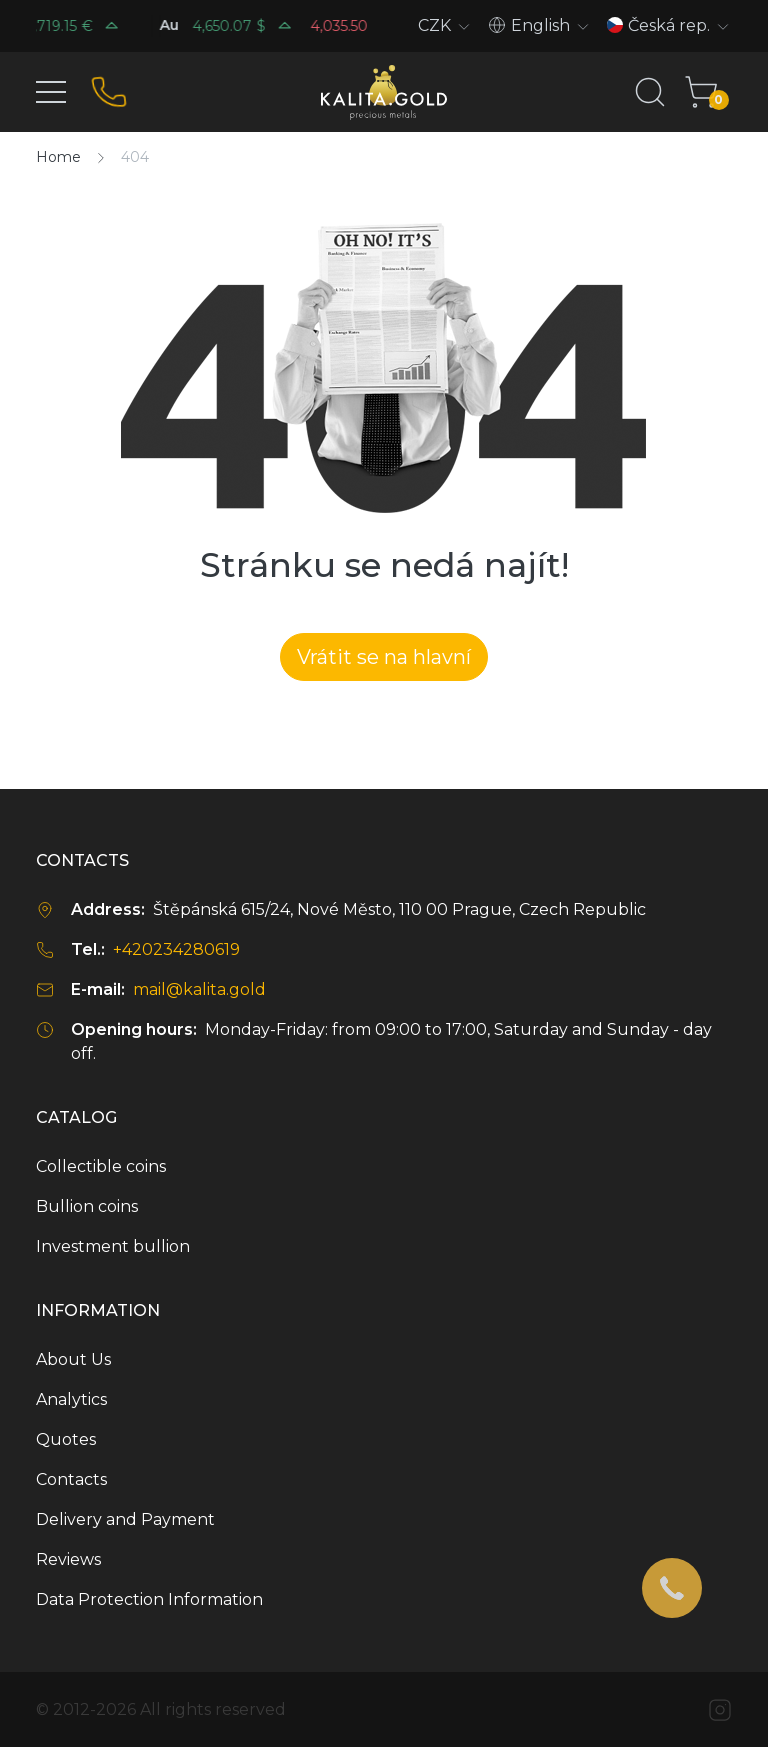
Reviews (68, 1559)
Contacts (71, 1479)
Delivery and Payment (125, 1519)
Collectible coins (101, 1166)
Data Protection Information (149, 1599)
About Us (73, 1359)
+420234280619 (176, 949)
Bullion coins (87, 1206)
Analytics (71, 1399)
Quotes (66, 1439)
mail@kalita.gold (199, 989)
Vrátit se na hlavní (384, 657)
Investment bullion (113, 1246)
